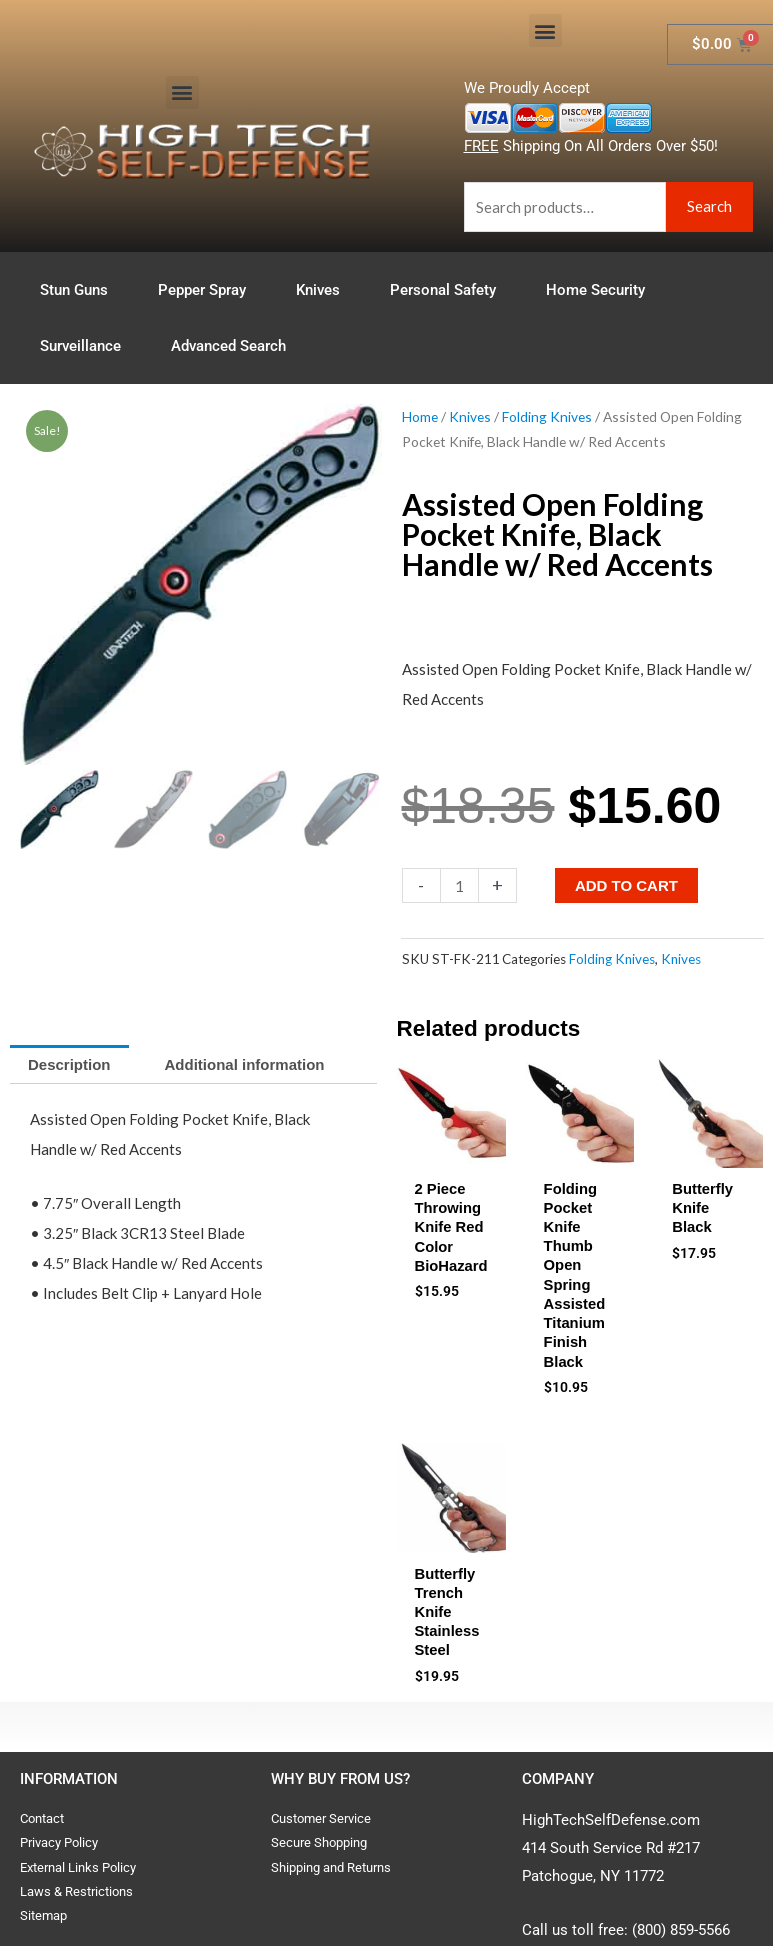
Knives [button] (323, 290)
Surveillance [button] (85, 346)
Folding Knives (547, 416)
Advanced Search (228, 346)
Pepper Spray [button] (207, 290)
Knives (470, 416)
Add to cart (626, 885)
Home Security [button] (600, 290)
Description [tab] (69, 1064)
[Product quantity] (459, 885)
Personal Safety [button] (448, 290)
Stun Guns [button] (79, 290)
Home (420, 416)
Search (709, 206)
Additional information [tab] (245, 1064)
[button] (182, 92)
